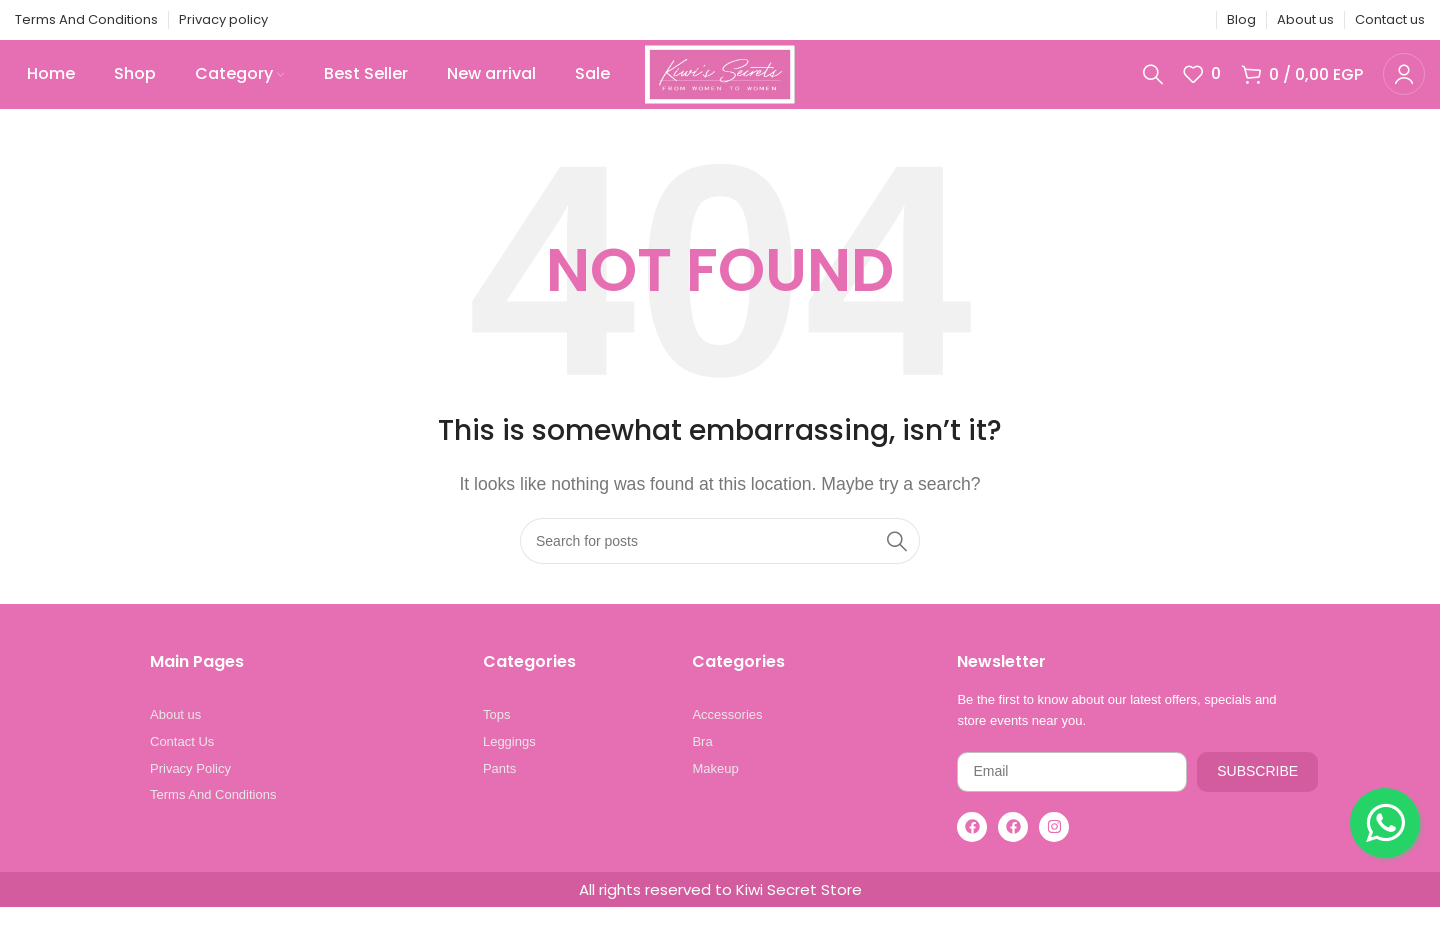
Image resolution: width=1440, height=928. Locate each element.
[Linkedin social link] (1168, 20)
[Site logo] (719, 83)
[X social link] (1117, 20)
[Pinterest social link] (1143, 20)
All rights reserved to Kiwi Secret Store (720, 910)
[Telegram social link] (1193, 20)
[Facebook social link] (1092, 20)
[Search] (1153, 85)
